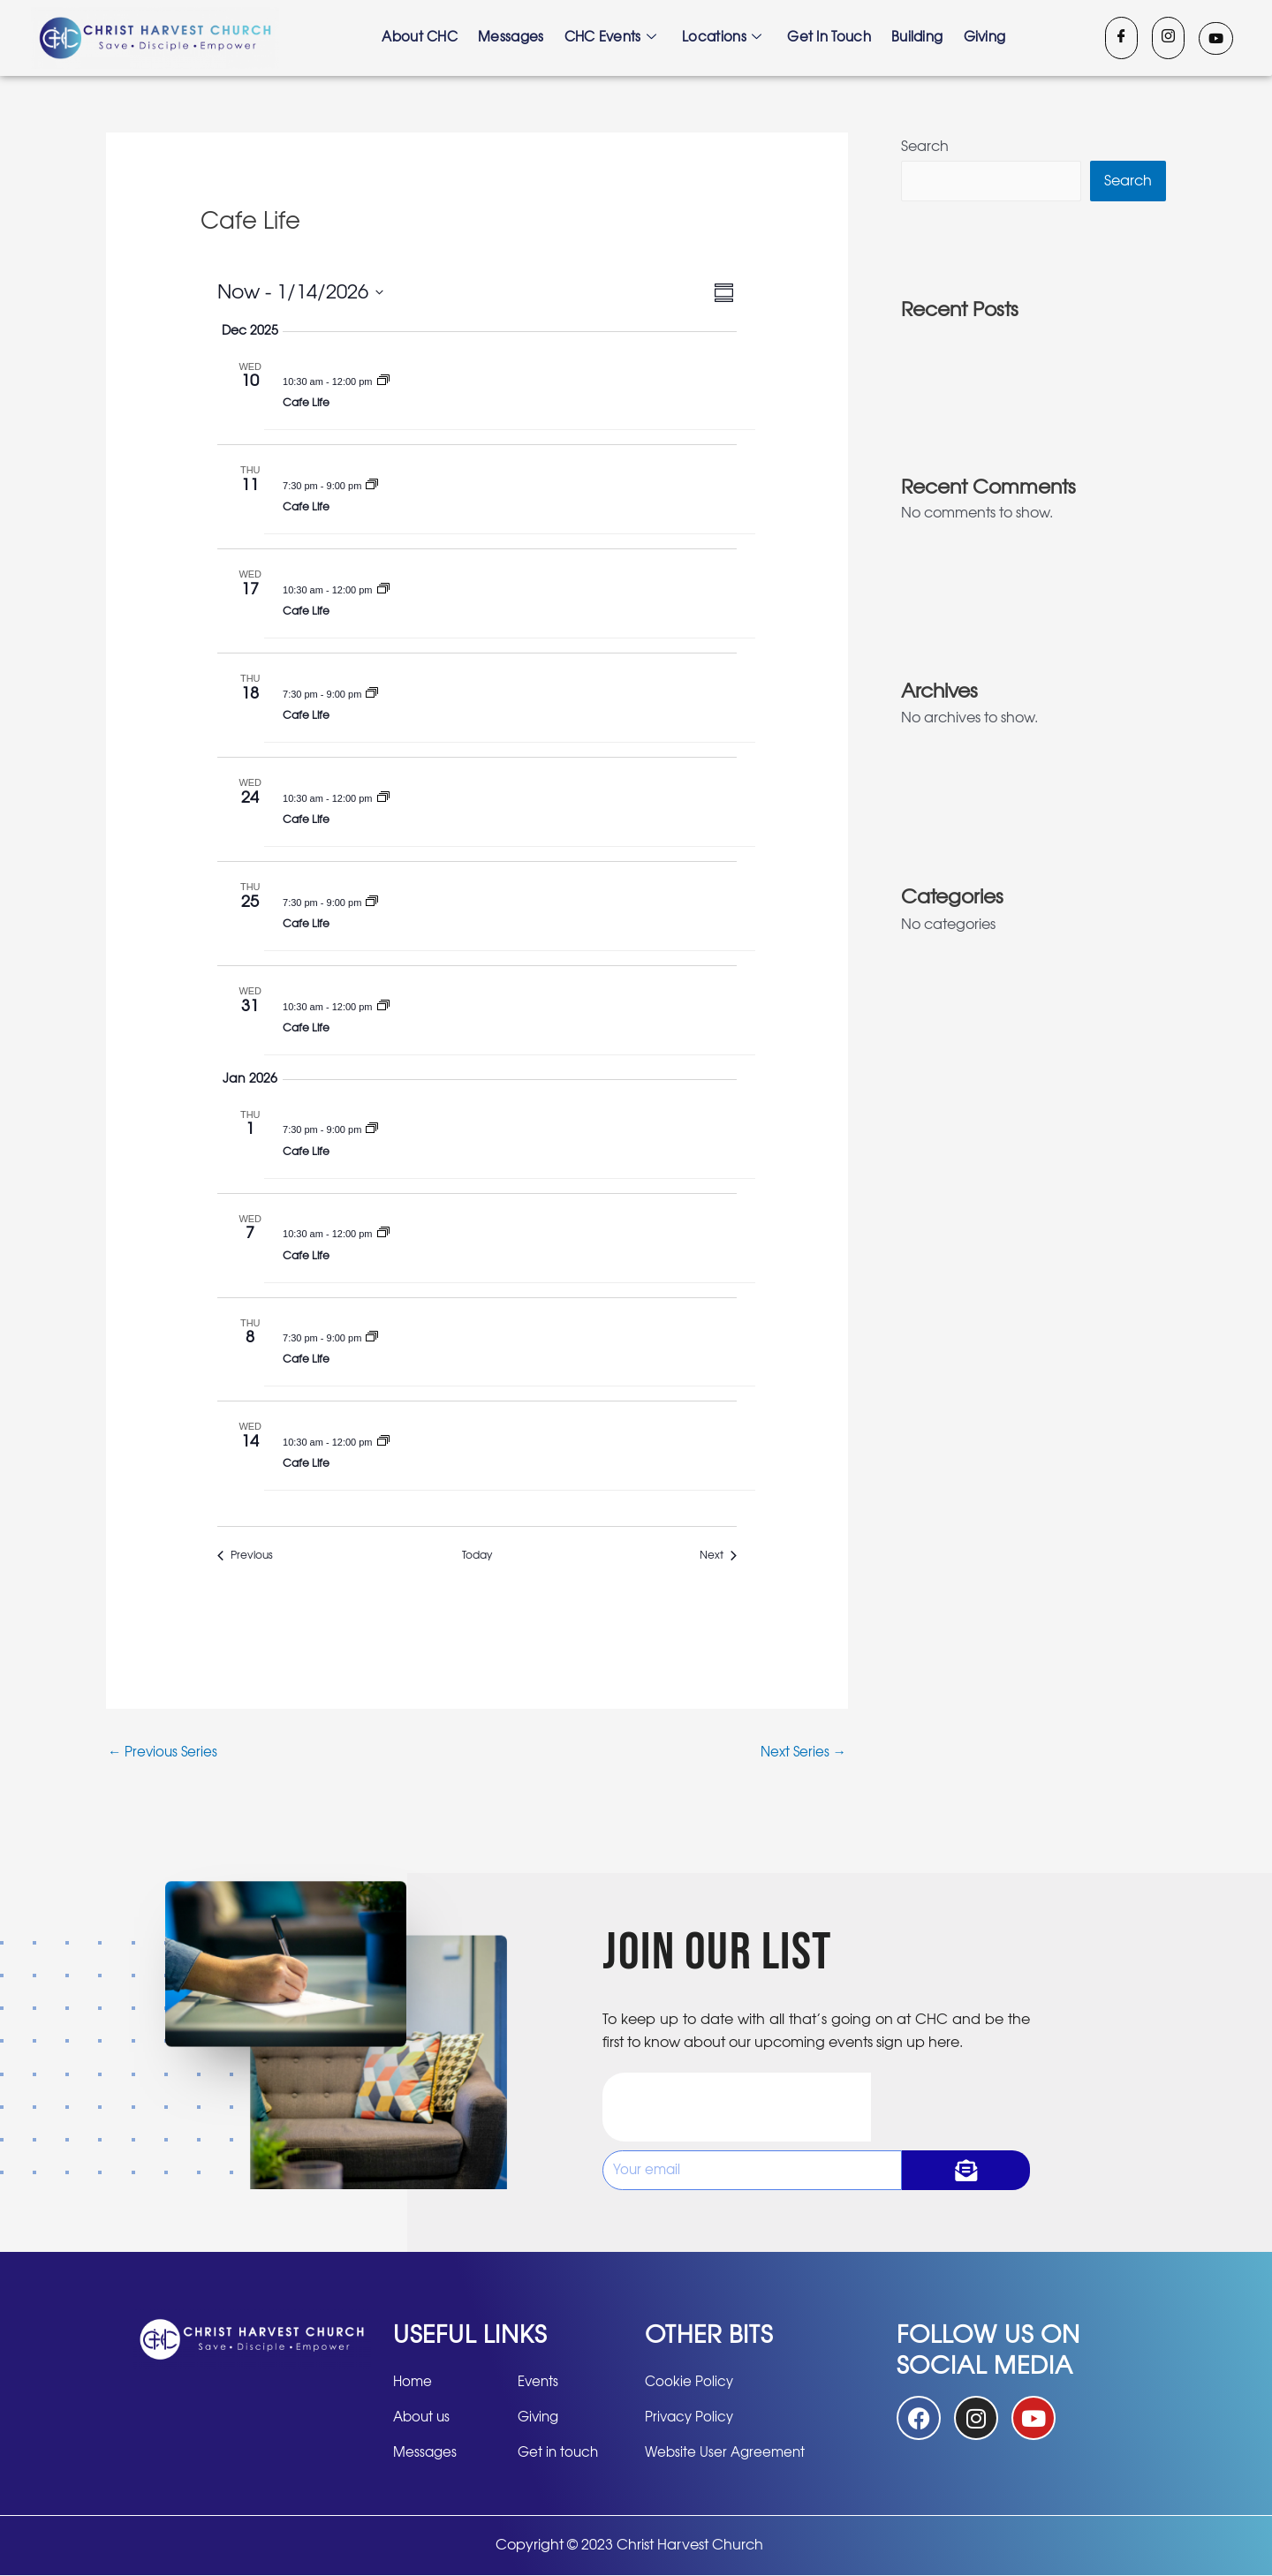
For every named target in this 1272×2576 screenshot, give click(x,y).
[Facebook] (1121, 38)
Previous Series (164, 1754)
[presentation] (736, 2108)
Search (925, 147)
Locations (722, 37)
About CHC (417, 38)
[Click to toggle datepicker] (300, 292)
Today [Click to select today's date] (477, 1555)
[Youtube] (1216, 38)
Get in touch (830, 38)
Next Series (801, 1754)
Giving (988, 38)
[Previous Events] (245, 1555)
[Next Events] (718, 1555)
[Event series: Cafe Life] (383, 381)
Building (919, 38)
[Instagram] (1168, 38)
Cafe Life (306, 402)
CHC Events (609, 37)
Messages (509, 38)
